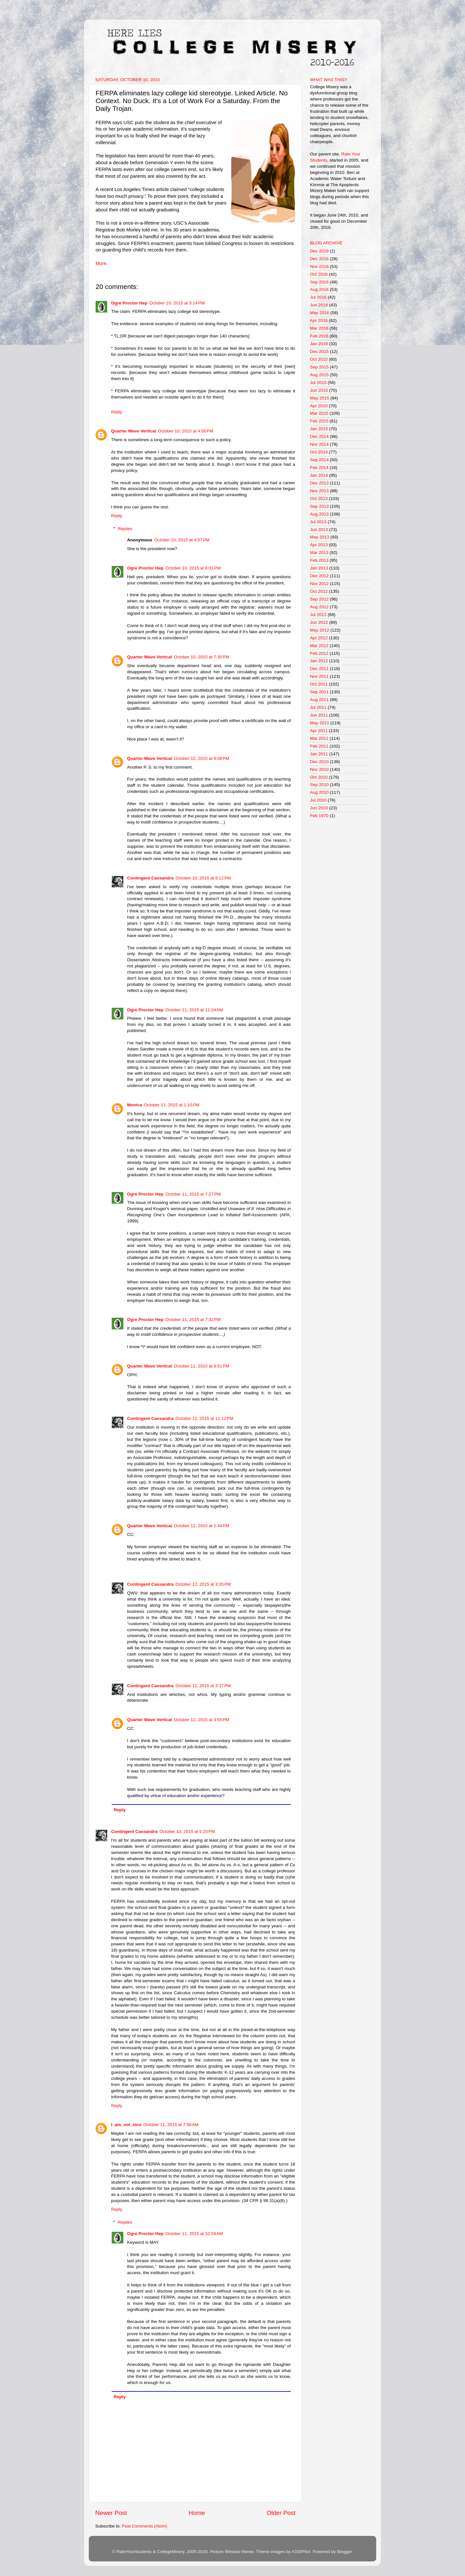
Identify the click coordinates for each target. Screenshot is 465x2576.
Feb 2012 (319, 653)
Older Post (281, 2512)
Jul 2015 (318, 382)
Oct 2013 (319, 498)
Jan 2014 (319, 475)
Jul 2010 (318, 800)
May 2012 (319, 630)
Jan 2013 (319, 568)
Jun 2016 (319, 305)
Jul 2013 (318, 521)
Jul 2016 (318, 297)
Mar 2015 (319, 413)
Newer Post (111, 2512)
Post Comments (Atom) (144, 2526)
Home (197, 2512)
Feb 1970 (319, 815)
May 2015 (319, 398)
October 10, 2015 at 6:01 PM (193, 568)
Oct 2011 (319, 684)
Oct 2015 (319, 359)
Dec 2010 (319, 761)
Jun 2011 (319, 715)
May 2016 (319, 312)
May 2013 (319, 537)
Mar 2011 (319, 738)
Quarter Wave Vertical (133, 431)
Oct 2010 (319, 777)
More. (102, 263)
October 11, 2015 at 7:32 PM (193, 1319)
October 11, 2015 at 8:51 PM (201, 1366)
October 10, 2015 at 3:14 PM (177, 303)
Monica (134, 1104)
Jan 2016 (319, 343)
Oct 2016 (319, 274)
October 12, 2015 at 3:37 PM (203, 1685)
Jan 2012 (319, 660)
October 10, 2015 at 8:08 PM (201, 758)
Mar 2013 (319, 552)
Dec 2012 (319, 575)
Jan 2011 (319, 753)
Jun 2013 (319, 529)
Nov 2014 (319, 444)
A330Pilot (301, 2551)
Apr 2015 (319, 405)
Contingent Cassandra (150, 878)
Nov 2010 (319, 769)
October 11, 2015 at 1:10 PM (171, 1104)
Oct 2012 (319, 591)
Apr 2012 (319, 637)
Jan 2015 (319, 428)
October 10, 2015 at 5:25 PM (187, 1831)
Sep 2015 (319, 367)
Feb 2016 (319, 336)
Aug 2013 (319, 514)
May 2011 (319, 722)
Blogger (344, 2551)
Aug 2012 (319, 606)
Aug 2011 (319, 699)
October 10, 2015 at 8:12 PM (203, 878)
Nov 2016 (319, 266)
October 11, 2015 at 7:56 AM (171, 2124)
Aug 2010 (319, 792)
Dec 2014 (319, 436)
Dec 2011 (319, 668)
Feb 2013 (319, 560)
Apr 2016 (319, 320)
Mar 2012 (319, 645)
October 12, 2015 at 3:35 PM (203, 1584)
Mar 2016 (319, 328)
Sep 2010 (319, 784)
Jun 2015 (319, 390)
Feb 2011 (319, 746)
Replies (125, 528)
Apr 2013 (319, 544)
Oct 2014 (319, 452)
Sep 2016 (319, 282)
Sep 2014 (319, 459)
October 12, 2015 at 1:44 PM (201, 1525)
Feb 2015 (319, 421)
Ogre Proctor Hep (129, 303)
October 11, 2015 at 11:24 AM (194, 1009)
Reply (116, 412)
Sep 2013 (319, 506)
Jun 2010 (319, 807)
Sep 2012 (319, 599)
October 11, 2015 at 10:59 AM (194, 2233)
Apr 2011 (319, 730)
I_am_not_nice (126, 2124)
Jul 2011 (318, 707)
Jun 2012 (319, 622)
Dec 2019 (319, 251)
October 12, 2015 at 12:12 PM (204, 1418)
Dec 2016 (319, 258)
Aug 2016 (319, 289)
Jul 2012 (318, 614)
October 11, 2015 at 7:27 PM (193, 1194)
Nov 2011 (319, 676)
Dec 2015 (319, 351)
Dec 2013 (319, 483)
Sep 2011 (319, 691)
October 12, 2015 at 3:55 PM (201, 1719)
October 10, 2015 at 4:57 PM (182, 540)
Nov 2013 (319, 490)
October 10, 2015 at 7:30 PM (201, 657)
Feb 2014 (319, 467)
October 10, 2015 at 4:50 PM (185, 431)
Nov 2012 (319, 583)
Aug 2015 (319, 374)
